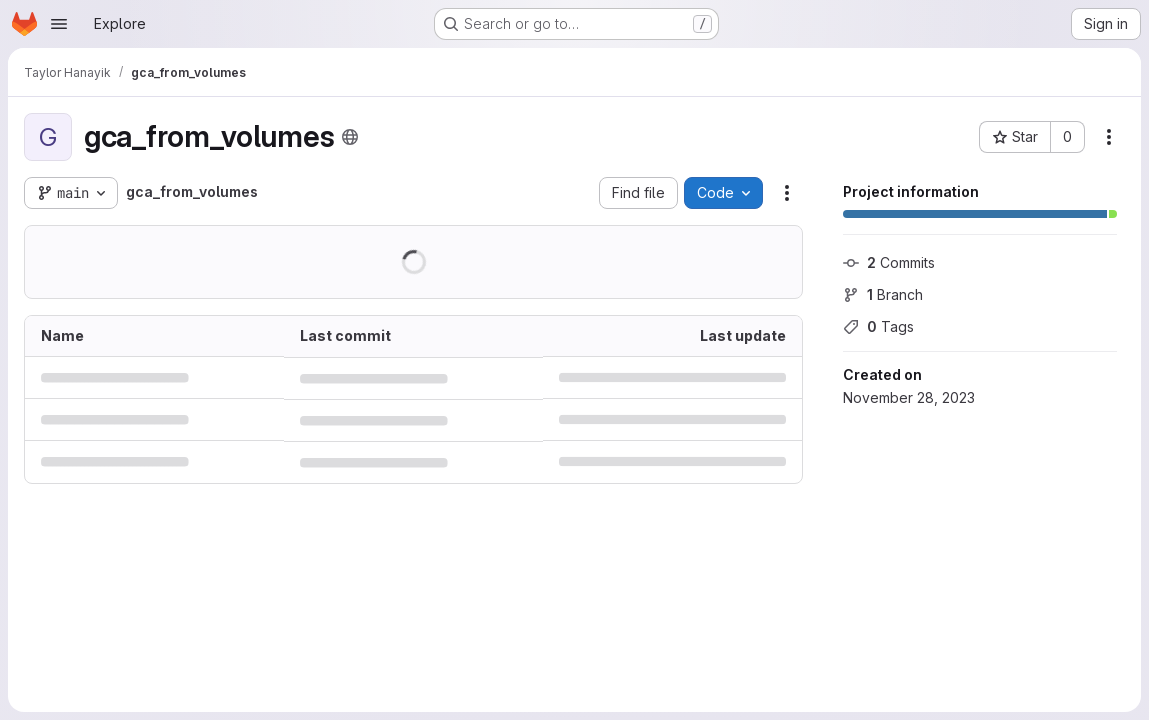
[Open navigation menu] (59, 24)
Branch (883, 294)
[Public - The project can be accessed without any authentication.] (350, 137)
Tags (878, 326)
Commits (889, 262)
